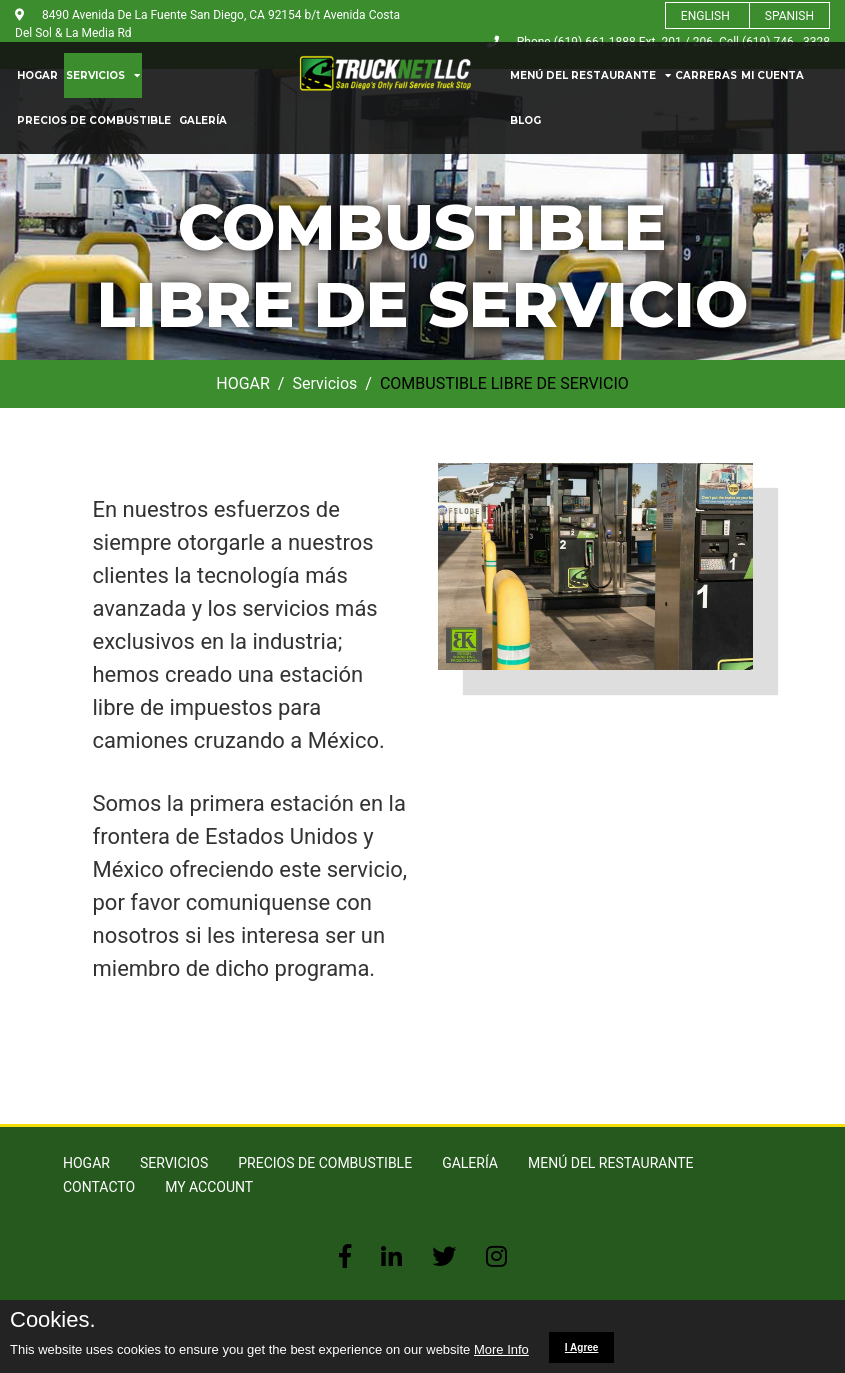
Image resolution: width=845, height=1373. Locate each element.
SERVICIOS (103, 75)
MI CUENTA (772, 75)
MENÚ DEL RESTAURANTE (590, 75)
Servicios (324, 383)
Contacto (99, 1187)
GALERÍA (203, 120)
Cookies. (53, 1320)
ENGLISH (705, 16)
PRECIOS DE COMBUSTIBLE (94, 120)
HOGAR (37, 75)
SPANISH (789, 16)
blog (525, 120)
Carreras (706, 75)
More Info (501, 1349)
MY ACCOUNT (209, 1187)
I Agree (582, 1347)
